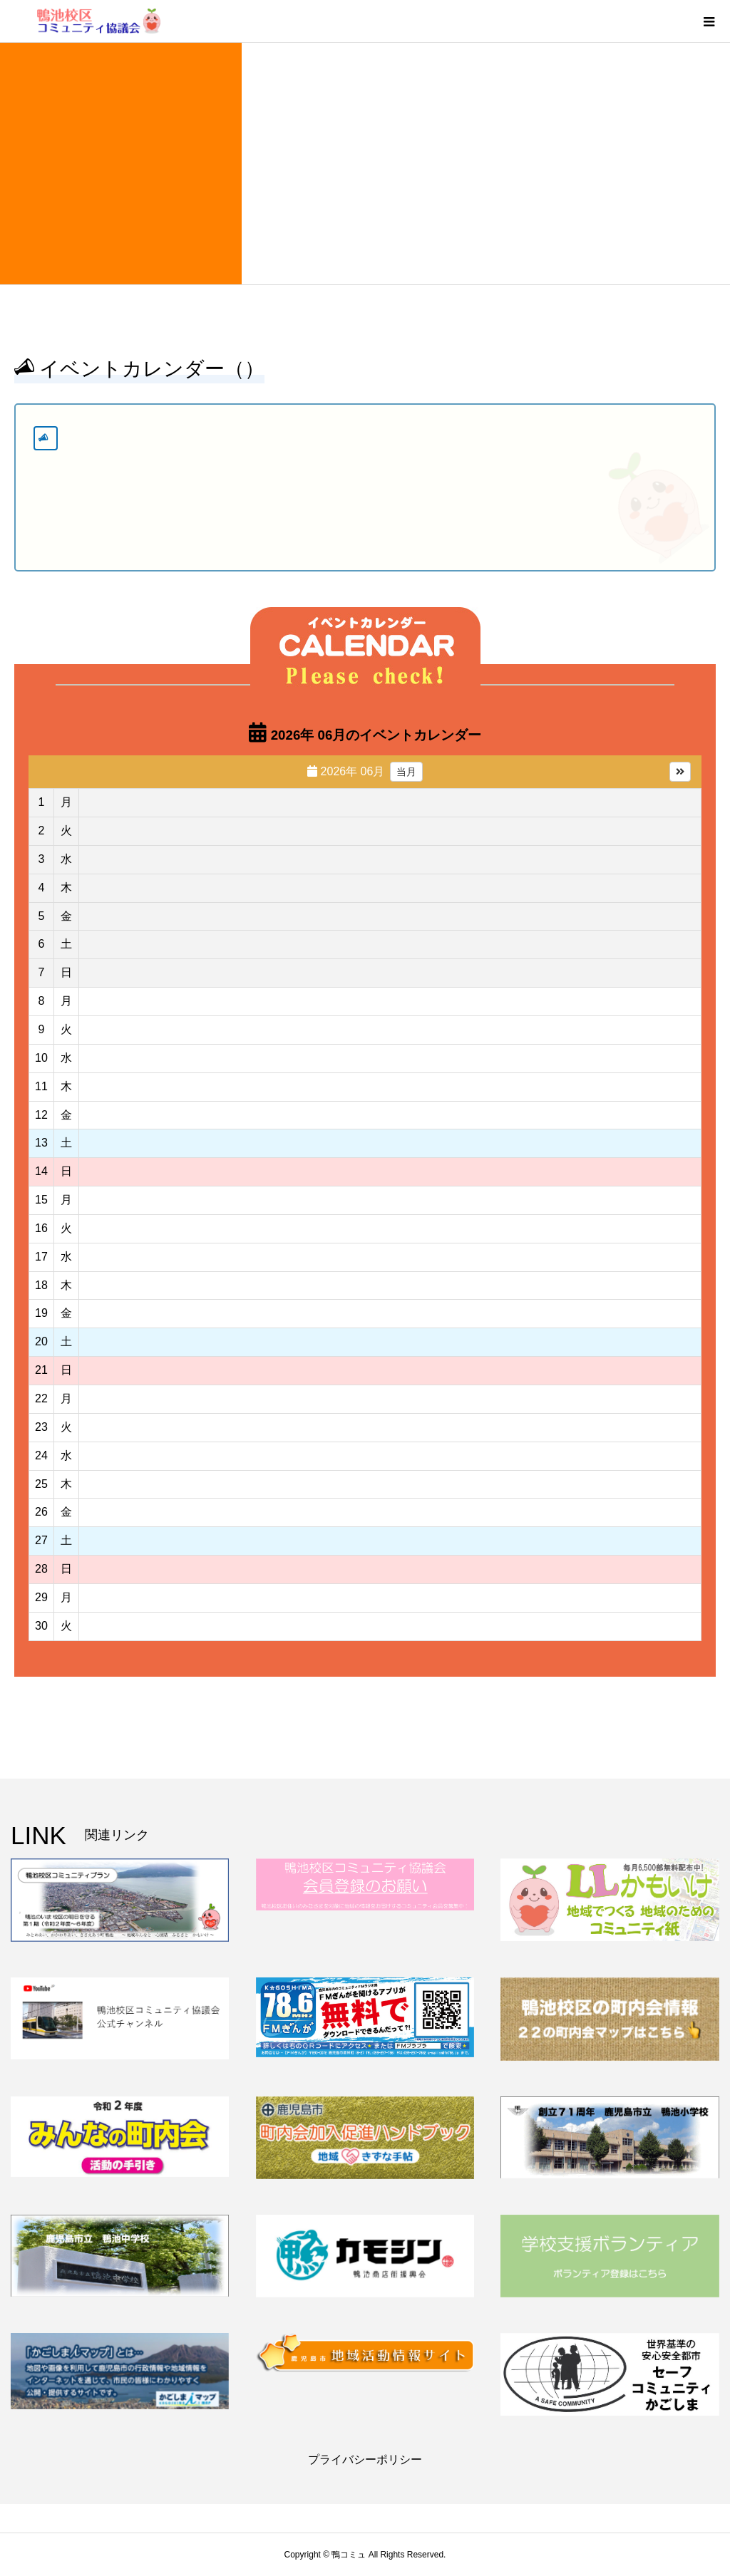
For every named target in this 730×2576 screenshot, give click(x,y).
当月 (406, 771)
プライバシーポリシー (365, 2459)
